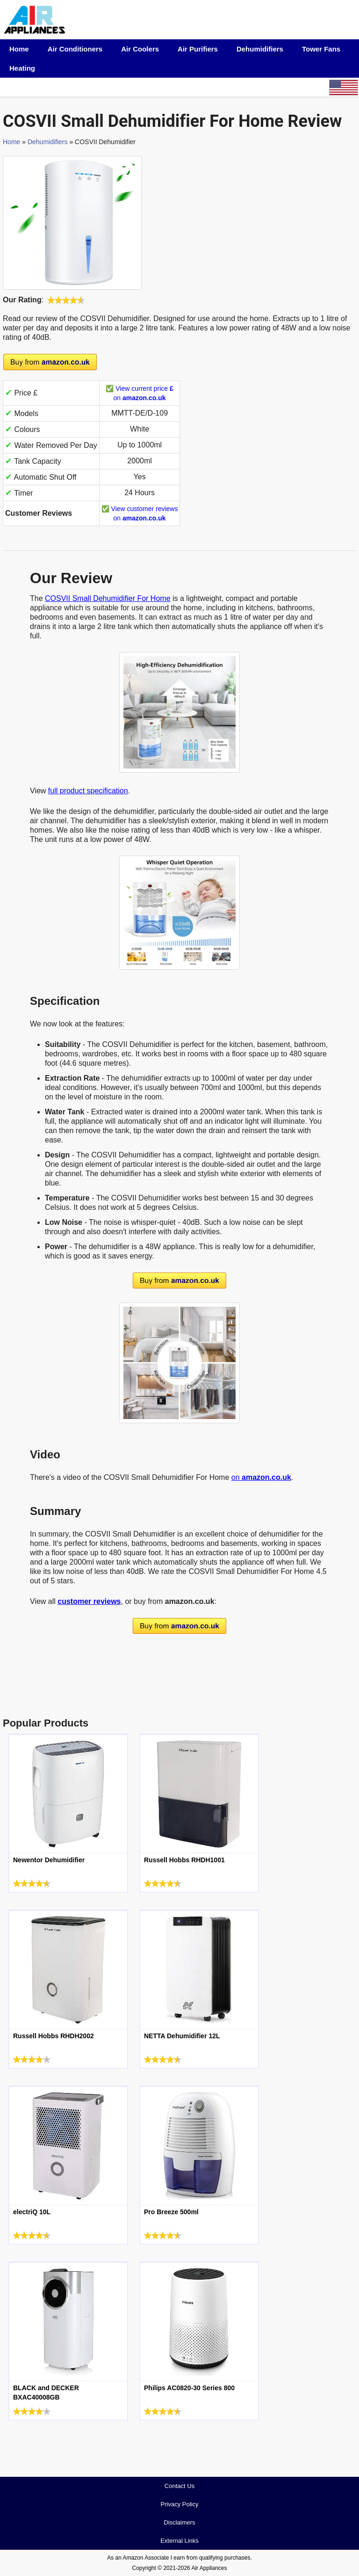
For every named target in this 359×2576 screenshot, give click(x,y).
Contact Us (179, 2485)
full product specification (88, 791)
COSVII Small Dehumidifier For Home (108, 598)
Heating (22, 68)
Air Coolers (140, 49)
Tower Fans (321, 49)
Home (19, 49)
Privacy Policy (180, 2504)
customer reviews (89, 1601)
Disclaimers (179, 2522)
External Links (179, 2540)
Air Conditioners (75, 49)
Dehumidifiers (260, 49)
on (261, 1477)
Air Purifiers (198, 49)
